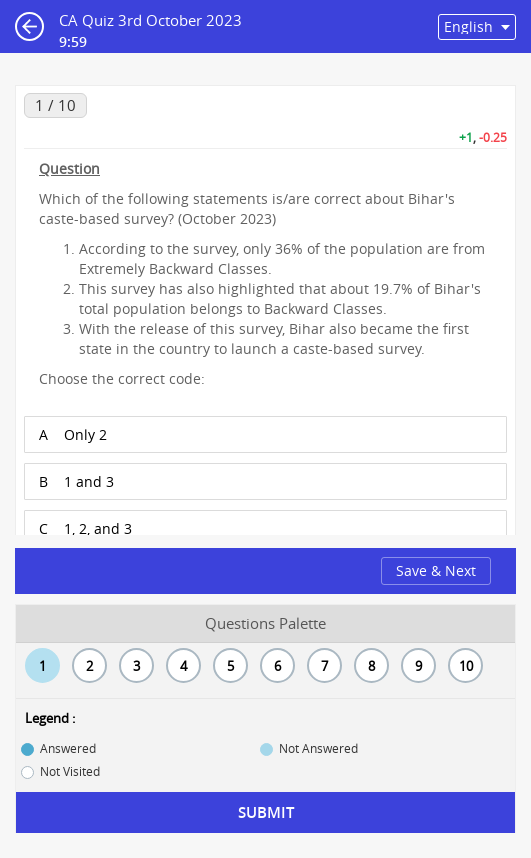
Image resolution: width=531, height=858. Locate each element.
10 (466, 666)
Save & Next (436, 570)
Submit (266, 812)
